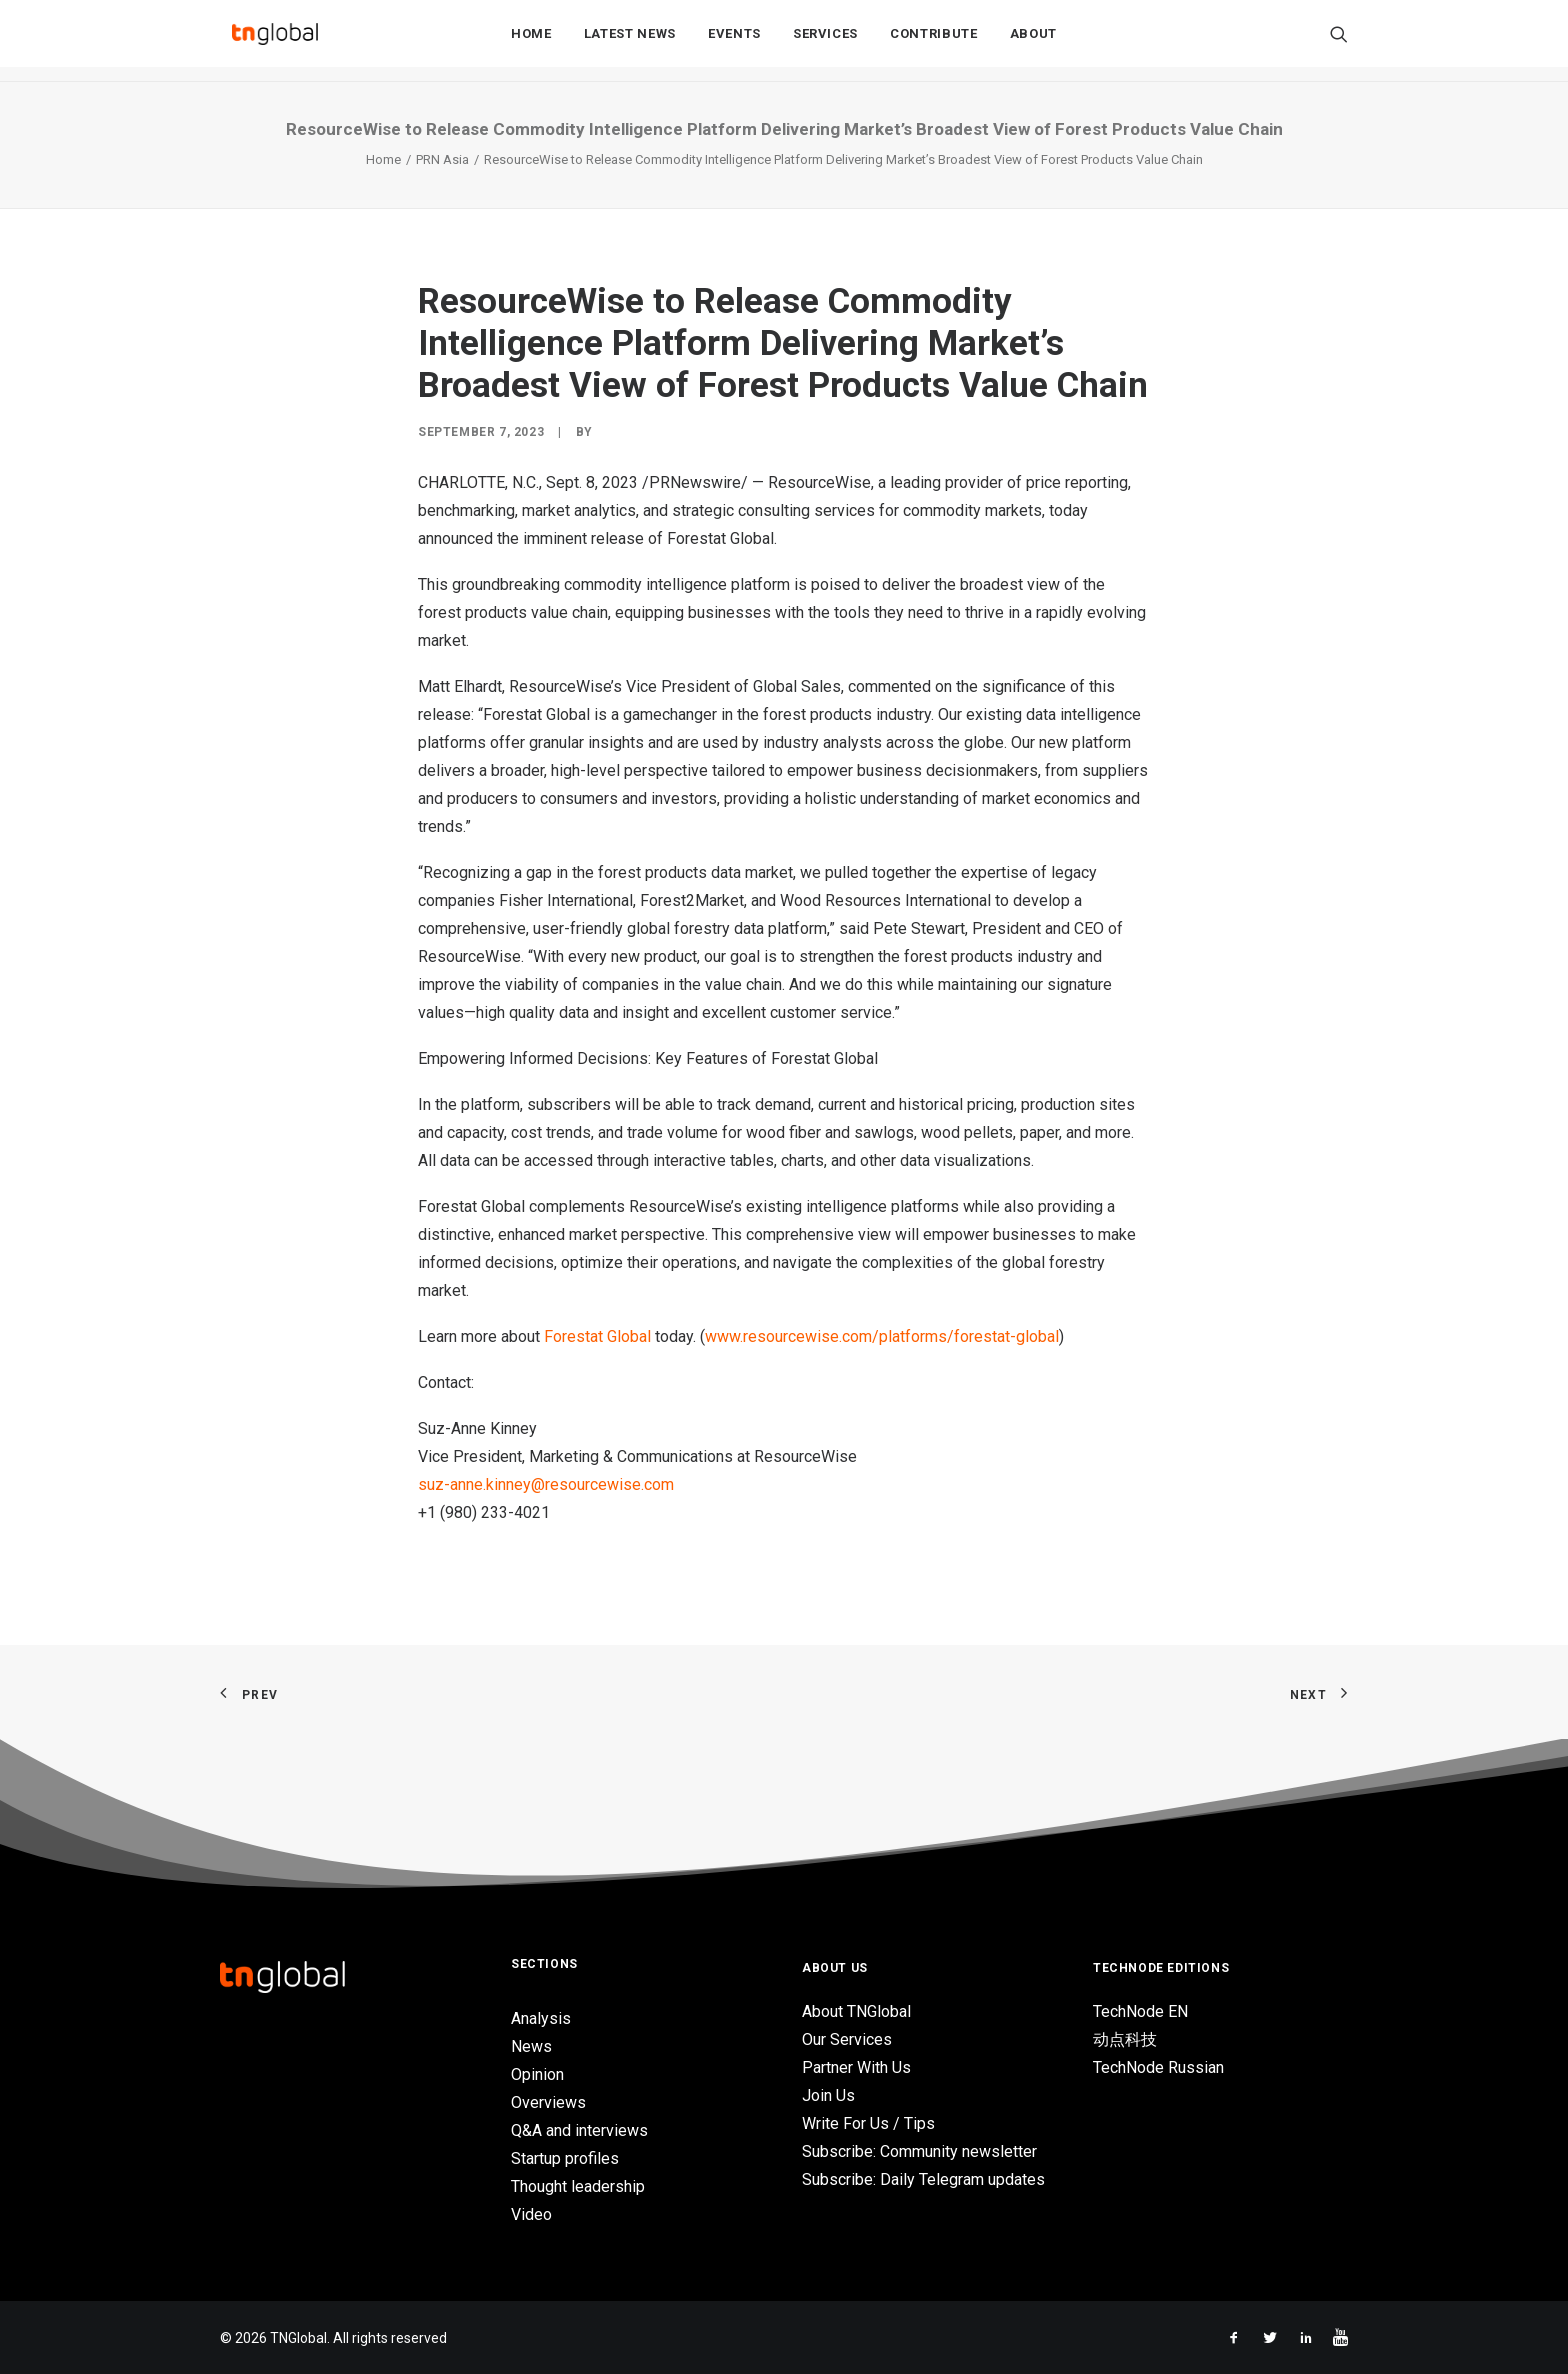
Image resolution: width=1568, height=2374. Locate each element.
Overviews (548, 2102)
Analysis (541, 2018)
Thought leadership (578, 2186)
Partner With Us (856, 2067)
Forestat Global (597, 1336)
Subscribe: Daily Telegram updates (923, 2179)
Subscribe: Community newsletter (919, 2151)
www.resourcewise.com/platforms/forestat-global (882, 1336)
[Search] (1339, 41)
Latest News (630, 41)
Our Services (847, 2039)
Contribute (934, 41)
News (531, 2046)
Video (531, 2214)
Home (531, 41)
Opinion (537, 2074)
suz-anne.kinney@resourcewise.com (546, 1484)
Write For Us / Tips (868, 2123)
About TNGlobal (856, 2011)
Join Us (828, 2095)
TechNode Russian (1158, 2067)
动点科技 (1125, 2039)
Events (734, 41)
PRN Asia (442, 159)
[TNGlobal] (275, 41)
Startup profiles (565, 2158)
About (1033, 41)
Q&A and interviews (579, 2130)
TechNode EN (1140, 2011)
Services (825, 41)
